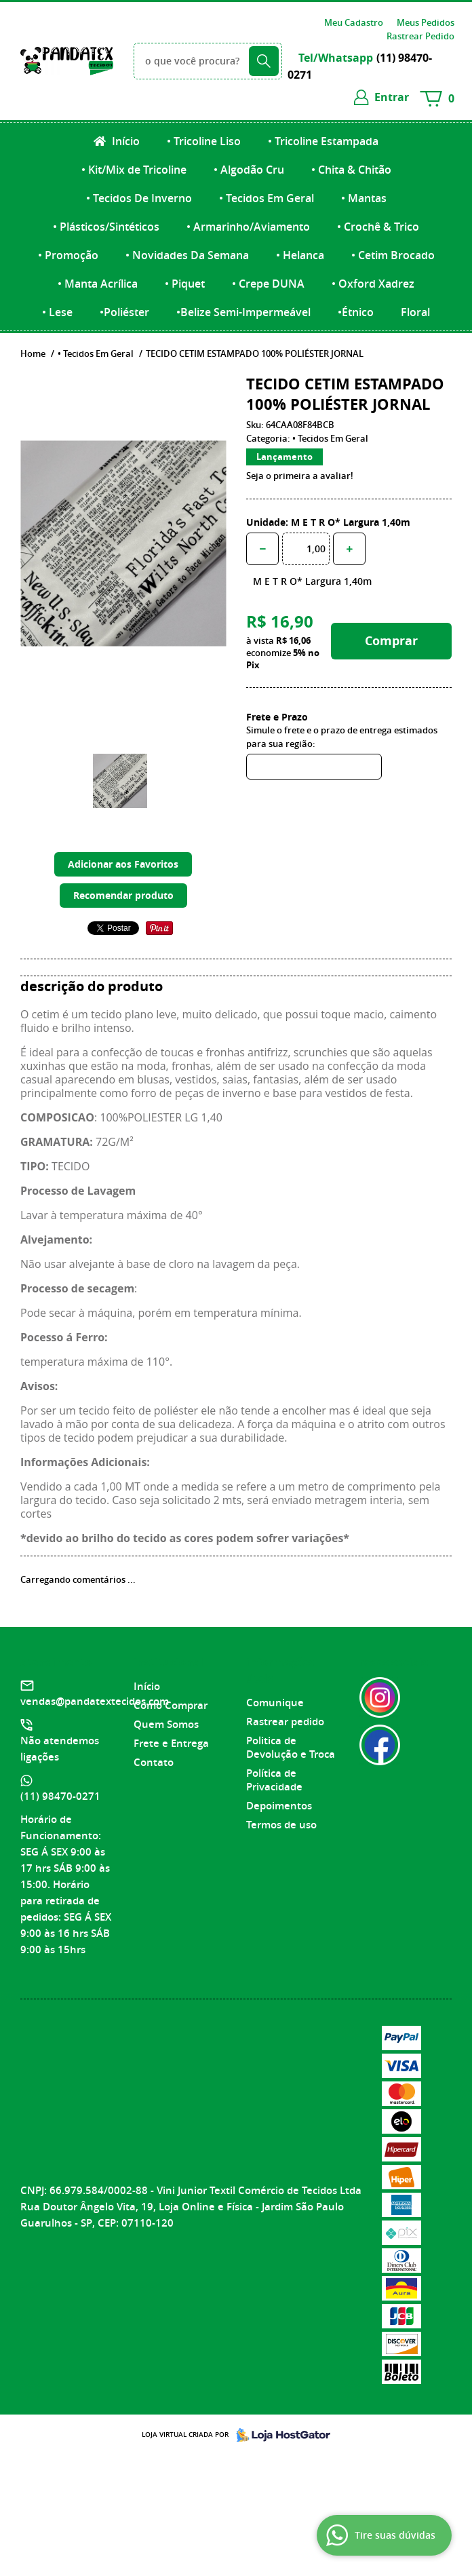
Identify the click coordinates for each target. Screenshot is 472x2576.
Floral (415, 312)
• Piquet (185, 283)
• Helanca (300, 255)
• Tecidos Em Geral (266, 198)
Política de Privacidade (274, 1780)
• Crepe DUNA (268, 283)
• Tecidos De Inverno (139, 198)
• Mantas (364, 198)
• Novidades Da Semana (187, 255)
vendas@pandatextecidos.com (94, 1701)
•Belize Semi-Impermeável (243, 312)
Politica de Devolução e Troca (290, 1747)
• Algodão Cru (249, 169)
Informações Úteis (280, 1670)
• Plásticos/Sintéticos (106, 226)
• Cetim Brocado (393, 255)
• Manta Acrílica (98, 283)
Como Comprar (171, 1705)
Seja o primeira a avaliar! (299, 475)
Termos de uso (281, 1825)
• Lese (57, 312)
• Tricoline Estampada (323, 141)
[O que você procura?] (264, 61)
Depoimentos (279, 1806)
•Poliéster (124, 312)
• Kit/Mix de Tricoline (133, 169)
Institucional (168, 1662)
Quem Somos (166, 1724)
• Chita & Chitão (351, 169)
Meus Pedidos (425, 22)
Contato (154, 1762)
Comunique (275, 1702)
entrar (391, 97)
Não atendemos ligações (59, 1748)
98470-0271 (60, 1796)
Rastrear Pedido (420, 36)
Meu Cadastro (353, 22)
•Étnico (356, 312)
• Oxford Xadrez (373, 283)
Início (124, 141)
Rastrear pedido (285, 1721)
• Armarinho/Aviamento (248, 226)
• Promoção (68, 255)
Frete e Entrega (171, 1743)
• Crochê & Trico (378, 226)
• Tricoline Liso (204, 141)
